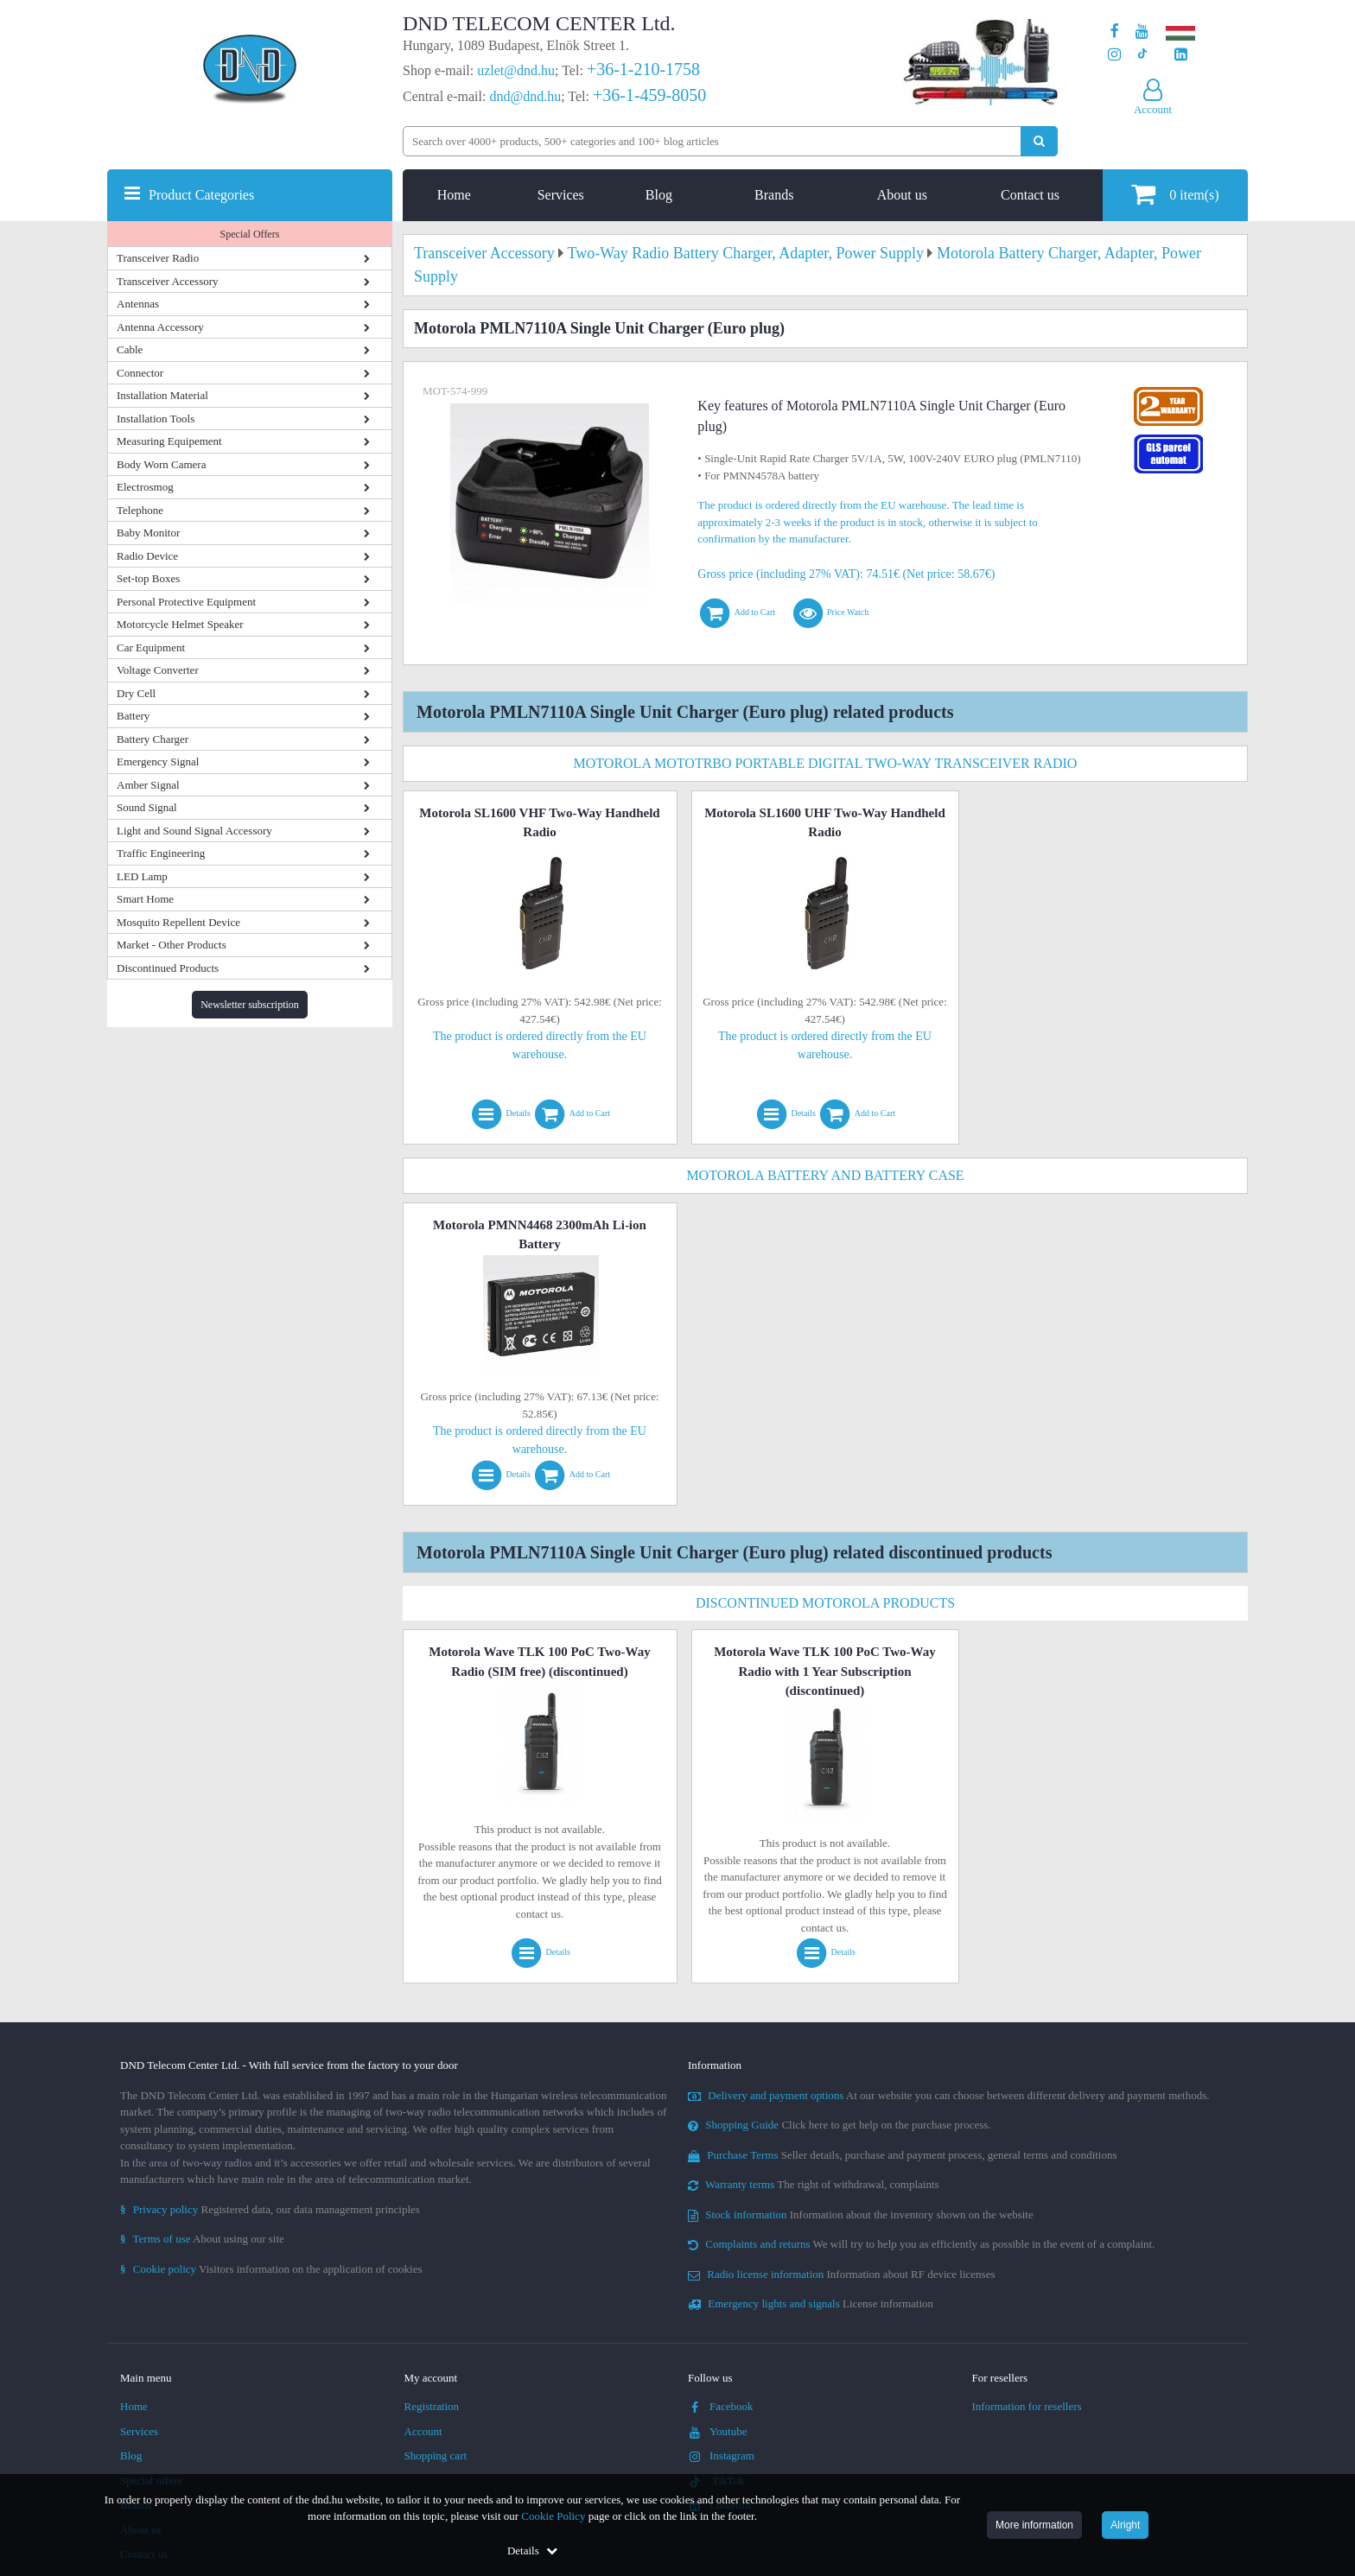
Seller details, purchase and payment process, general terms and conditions (902, 2154)
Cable (130, 349)
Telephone (140, 510)
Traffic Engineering (161, 853)
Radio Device (147, 555)
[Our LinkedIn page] (1180, 54)
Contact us (1030, 194)
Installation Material (162, 395)
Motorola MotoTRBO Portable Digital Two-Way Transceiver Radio (826, 763)
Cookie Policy (553, 2515)
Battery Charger (152, 739)
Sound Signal (147, 807)
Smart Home (145, 898)
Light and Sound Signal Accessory (194, 830)
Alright (1125, 2525)
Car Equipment (151, 647)
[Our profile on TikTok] (1142, 54)
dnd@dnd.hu (525, 96)
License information (810, 2303)
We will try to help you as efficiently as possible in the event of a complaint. (921, 2243)
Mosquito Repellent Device (178, 922)
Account (423, 2431)
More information (1034, 2525)
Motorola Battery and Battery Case (825, 1175)
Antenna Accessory (160, 326)
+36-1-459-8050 (649, 95)
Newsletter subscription (249, 1005)
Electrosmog (145, 486)
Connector (140, 372)
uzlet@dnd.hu (516, 70)
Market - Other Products (171, 944)
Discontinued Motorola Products (825, 1603)
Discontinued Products (168, 967)
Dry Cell (136, 693)
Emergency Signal (158, 761)
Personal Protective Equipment (186, 601)
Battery (133, 715)
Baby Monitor (148, 532)
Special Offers (250, 234)
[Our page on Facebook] (1114, 31)
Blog (659, 194)
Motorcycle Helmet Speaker (180, 624)
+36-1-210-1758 (643, 69)
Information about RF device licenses (841, 2274)
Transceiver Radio (158, 257)
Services (561, 194)
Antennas (138, 303)
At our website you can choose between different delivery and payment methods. (949, 2095)
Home (454, 194)
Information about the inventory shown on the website (861, 2214)
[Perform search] (1039, 141)
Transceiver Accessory (168, 281)
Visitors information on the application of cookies (271, 2268)
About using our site (202, 2238)
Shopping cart (436, 2455)
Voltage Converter (158, 669)
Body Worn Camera (161, 464)
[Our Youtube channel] (1142, 31)
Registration (432, 2406)
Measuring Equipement (169, 441)
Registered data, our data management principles (270, 2209)
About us (902, 194)
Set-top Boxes (148, 578)
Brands (773, 194)
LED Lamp (142, 876)
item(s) (1174, 194)
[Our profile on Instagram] (1114, 54)
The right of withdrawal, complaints (813, 2184)
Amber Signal (148, 784)
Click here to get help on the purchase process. (839, 2124)
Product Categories (201, 194)
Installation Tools (155, 418)
